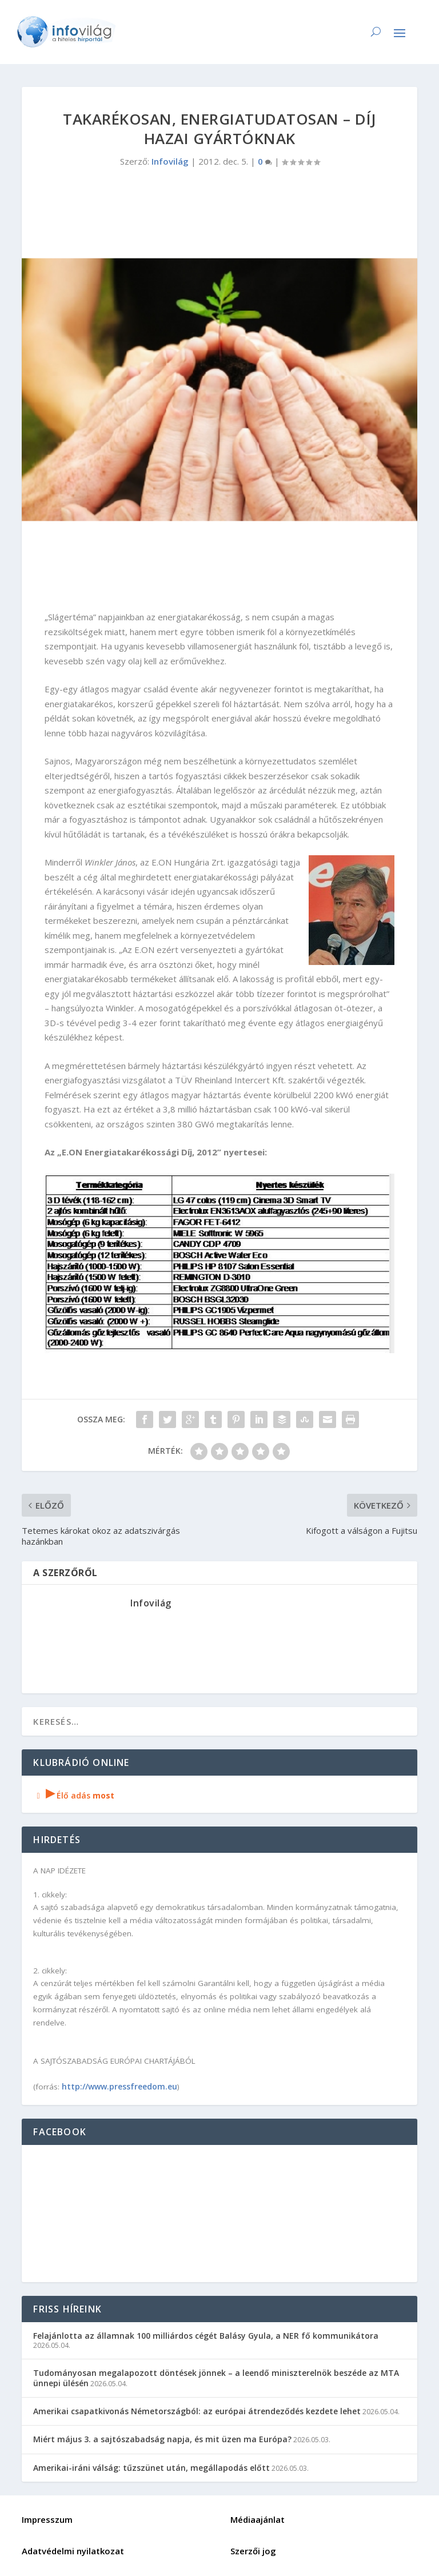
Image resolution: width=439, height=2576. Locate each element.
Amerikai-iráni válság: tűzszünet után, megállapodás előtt (151, 2467)
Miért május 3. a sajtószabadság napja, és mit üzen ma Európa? (162, 2439)
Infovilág (170, 161)
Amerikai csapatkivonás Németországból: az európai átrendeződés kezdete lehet (197, 2411)
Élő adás (73, 1795)
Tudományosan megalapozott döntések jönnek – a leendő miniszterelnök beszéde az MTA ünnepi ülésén (216, 2377)
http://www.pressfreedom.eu (119, 2086)
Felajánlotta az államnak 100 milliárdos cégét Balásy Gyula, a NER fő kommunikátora (205, 2335)
